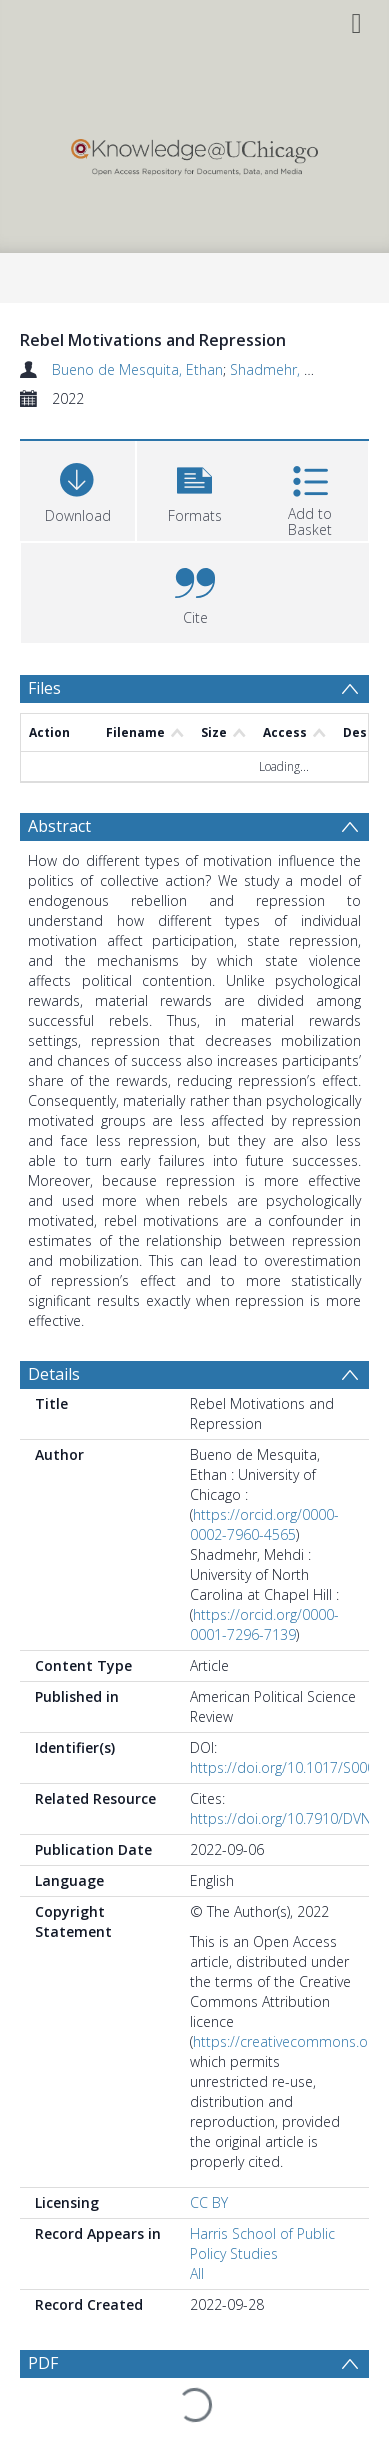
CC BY (209, 2202)
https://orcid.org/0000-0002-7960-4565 (264, 1524)
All (197, 2273)
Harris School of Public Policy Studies (262, 2243)
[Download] (77, 488)
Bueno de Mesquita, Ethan (137, 369)
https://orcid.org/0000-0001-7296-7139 (264, 1624)
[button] (194, 488)
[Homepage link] (195, 152)
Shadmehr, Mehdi (287, 369)
